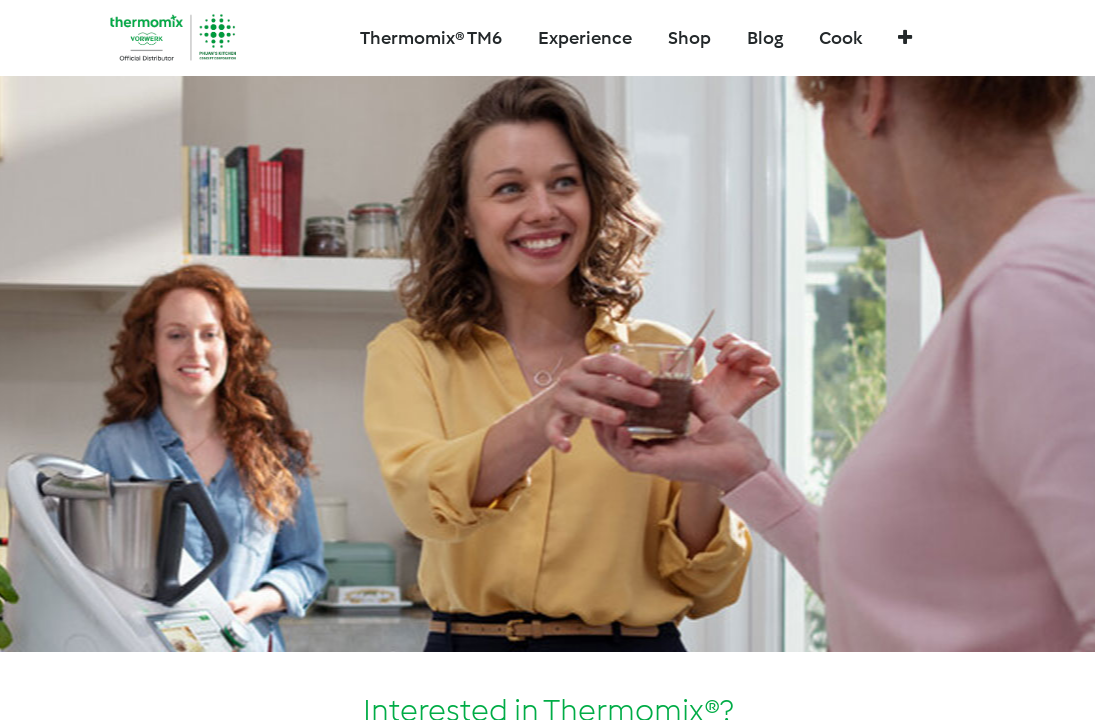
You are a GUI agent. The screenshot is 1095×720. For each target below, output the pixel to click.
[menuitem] (689, 38)
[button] (905, 38)
